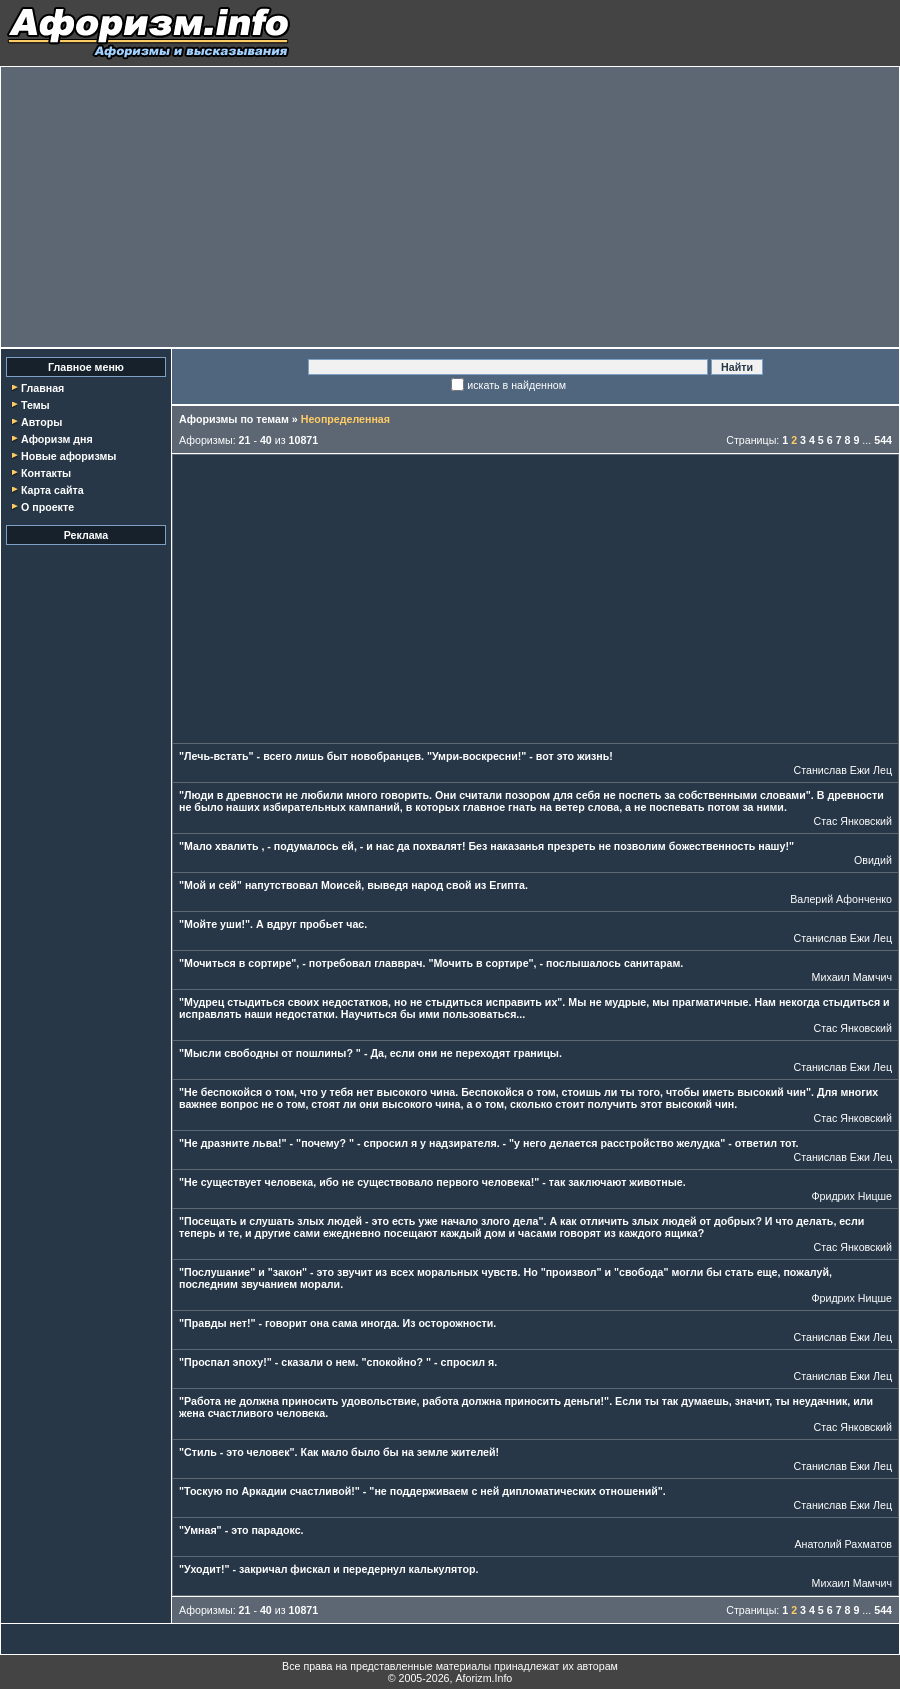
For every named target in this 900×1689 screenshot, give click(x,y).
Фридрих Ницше (851, 1196)
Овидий (873, 860)
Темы (35, 405)
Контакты (46, 473)
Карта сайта (52, 490)
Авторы (41, 422)
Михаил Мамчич (852, 977)
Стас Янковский (853, 821)
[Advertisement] (450, 207)
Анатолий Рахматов (843, 1544)
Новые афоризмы (68, 456)
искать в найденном (516, 385)
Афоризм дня (57, 439)
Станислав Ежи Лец (843, 770)
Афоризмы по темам (234, 419)
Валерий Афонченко (841, 899)
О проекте (47, 507)
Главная (42, 388)
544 (883, 440)
